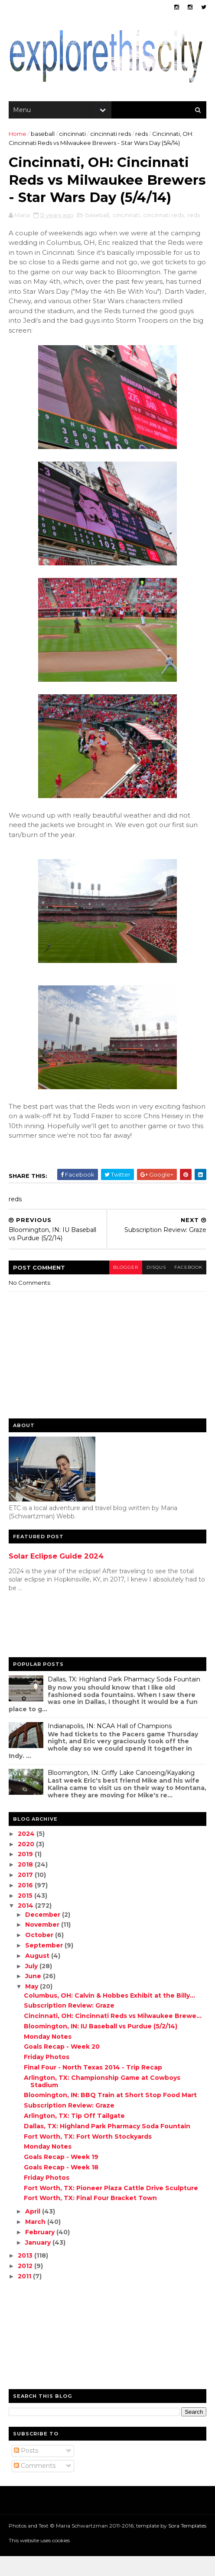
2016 (26, 1905)
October (40, 1955)
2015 (26, 1915)
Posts (26, 2470)
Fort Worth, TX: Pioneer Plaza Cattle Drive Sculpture (111, 2207)
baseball (43, 134)
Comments (34, 2485)
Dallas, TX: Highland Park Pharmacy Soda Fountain (124, 1699)
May (32, 2006)
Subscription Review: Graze (69, 2025)
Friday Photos (46, 2077)
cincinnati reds (110, 134)
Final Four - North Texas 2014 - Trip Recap (93, 2087)
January (38, 2262)
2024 (27, 1853)
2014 (27, 1925)
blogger (124, 1287)
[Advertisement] (43, 1646)
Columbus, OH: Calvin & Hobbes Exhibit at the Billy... (109, 2015)
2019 (26, 1874)
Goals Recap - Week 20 (62, 2066)
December (43, 1934)
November (43, 1944)
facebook (188, 1287)
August (38, 1975)
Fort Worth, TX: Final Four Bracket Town (90, 2218)
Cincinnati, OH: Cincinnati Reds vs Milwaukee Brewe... (113, 2036)
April (33, 2231)
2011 (25, 2296)
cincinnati (72, 134)
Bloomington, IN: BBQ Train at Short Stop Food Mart (110, 2115)
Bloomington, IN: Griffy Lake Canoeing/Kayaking (121, 1792)
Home (17, 134)
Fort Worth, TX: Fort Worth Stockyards (88, 2156)
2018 (26, 1884)
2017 (26, 1895)
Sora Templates (187, 2545)
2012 (26, 2286)
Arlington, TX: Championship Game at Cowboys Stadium (102, 2101)
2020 (27, 1863)
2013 (26, 2275)
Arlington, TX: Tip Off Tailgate (74, 2136)
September (45, 1965)
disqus (155, 1287)
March (36, 2242)
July (32, 1985)
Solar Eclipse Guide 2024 (56, 1576)
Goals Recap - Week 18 (61, 2187)
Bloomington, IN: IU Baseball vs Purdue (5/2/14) (100, 2046)
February (40, 2252)
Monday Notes (48, 2056)
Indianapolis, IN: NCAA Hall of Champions (110, 1746)
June (34, 1996)
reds (141, 134)
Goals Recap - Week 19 (61, 2177)
